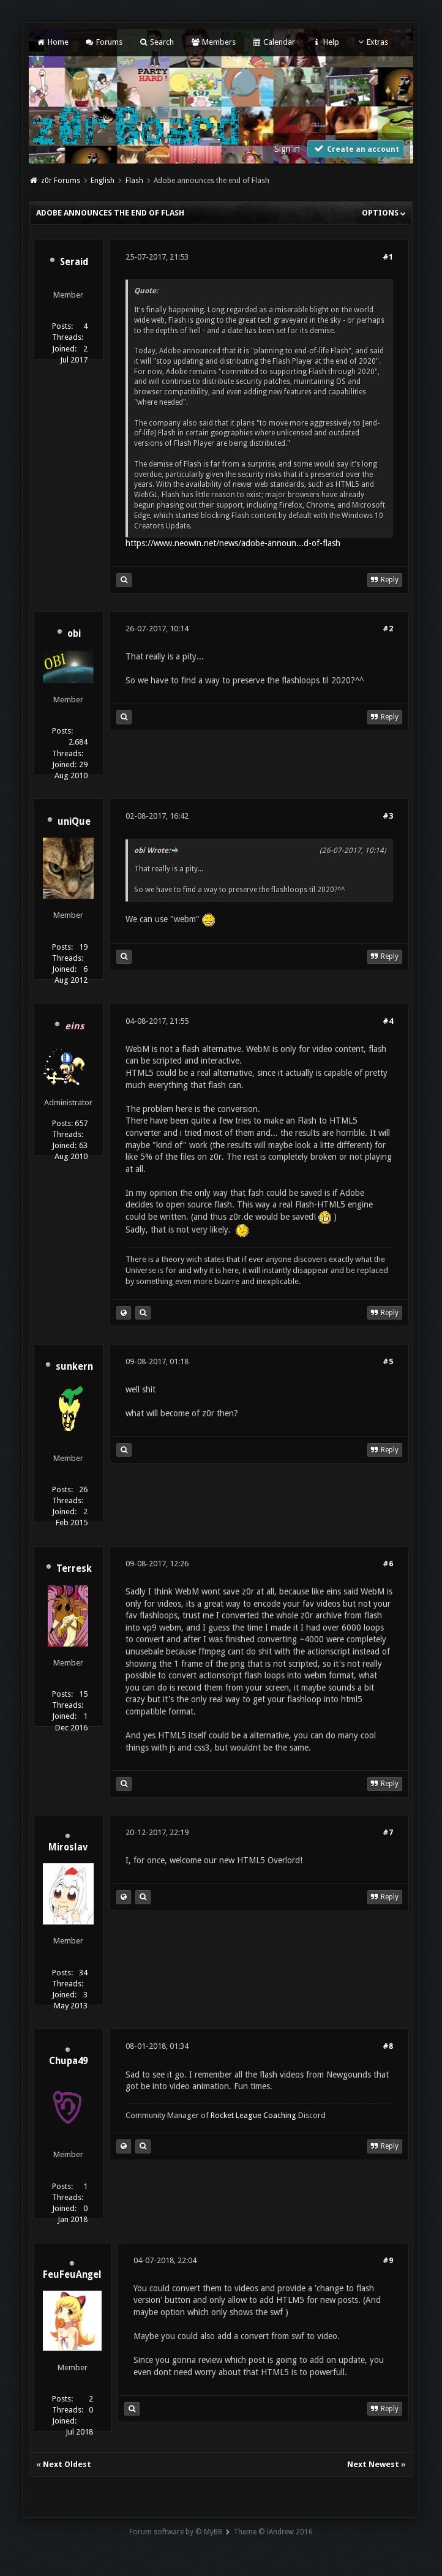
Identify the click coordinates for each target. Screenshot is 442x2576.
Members (212, 42)
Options (384, 212)
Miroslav (68, 1847)
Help (325, 42)
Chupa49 (68, 2061)
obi (74, 633)
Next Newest (373, 2464)
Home (52, 42)
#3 (388, 815)
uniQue (74, 821)
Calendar (273, 42)
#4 (388, 1021)
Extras (372, 42)
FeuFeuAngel (72, 2274)
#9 (388, 2260)
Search (156, 42)
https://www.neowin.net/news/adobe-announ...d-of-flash (232, 543)
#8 (388, 2046)
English (102, 180)
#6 (388, 1563)
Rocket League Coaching (253, 2115)
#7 (388, 1832)
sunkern (74, 1366)
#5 (388, 1361)
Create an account (355, 148)
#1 (388, 256)
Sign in (287, 149)
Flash (134, 180)
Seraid (74, 262)
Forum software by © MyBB (175, 2532)
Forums (103, 42)
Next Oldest (67, 2464)
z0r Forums (60, 180)
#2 (388, 628)
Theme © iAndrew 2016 (273, 2532)
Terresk (74, 1568)
